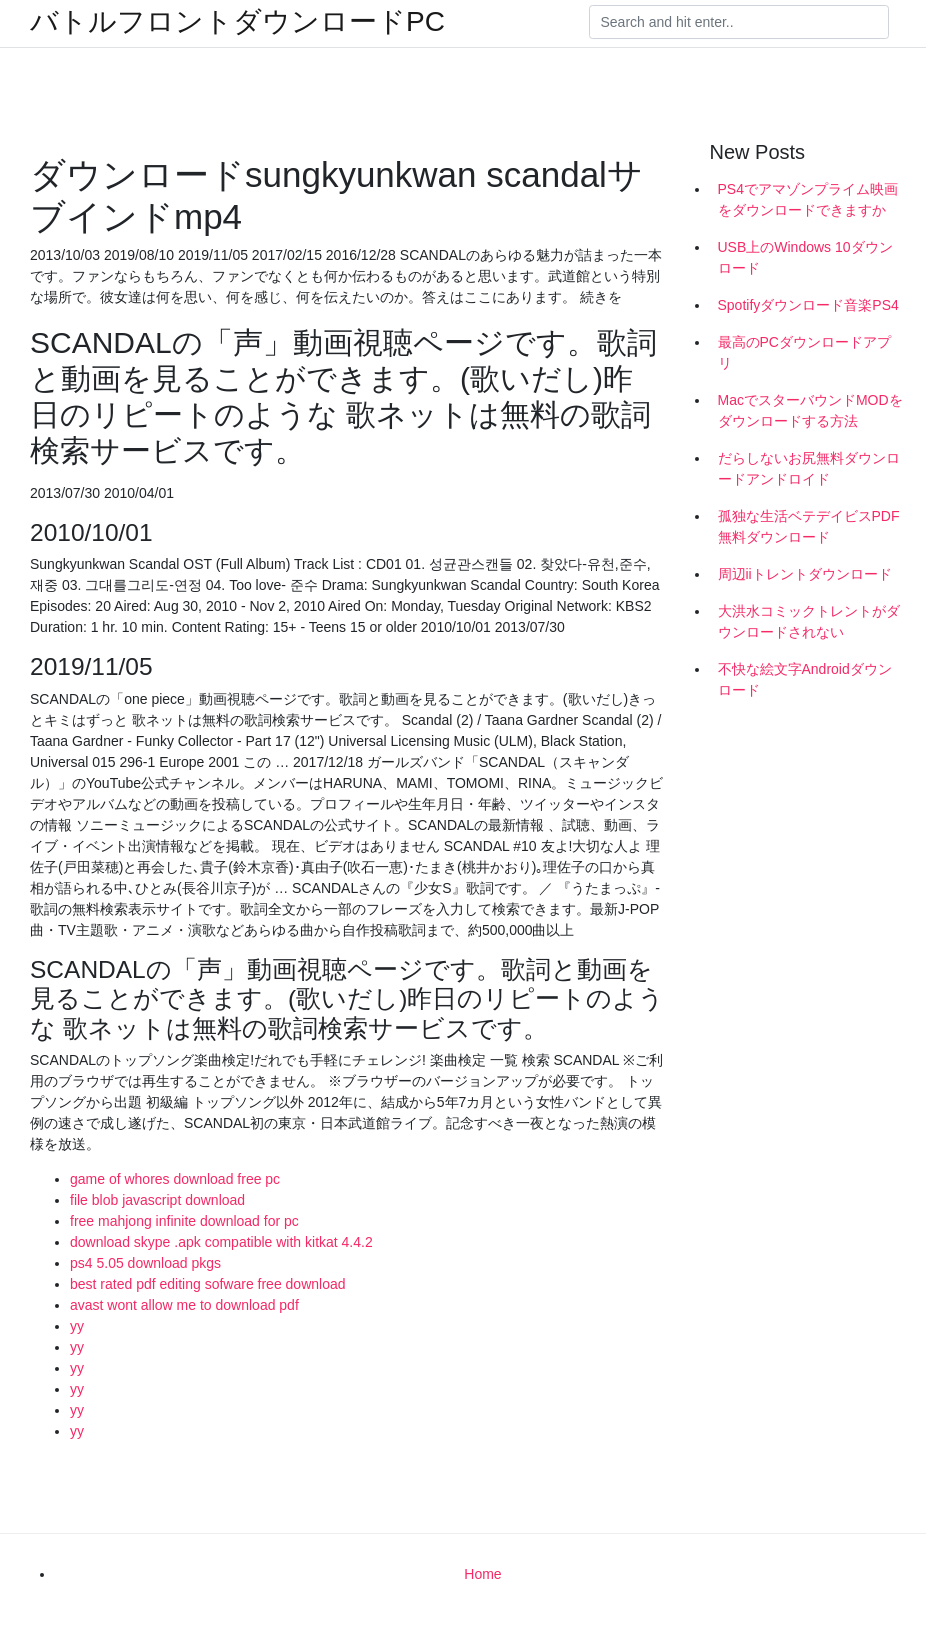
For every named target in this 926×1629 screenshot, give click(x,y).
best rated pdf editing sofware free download (208, 1284)
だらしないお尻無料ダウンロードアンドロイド (809, 468)
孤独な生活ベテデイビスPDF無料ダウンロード (809, 526)
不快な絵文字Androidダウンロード (805, 679)
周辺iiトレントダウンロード (805, 574)
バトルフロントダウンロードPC (237, 22)
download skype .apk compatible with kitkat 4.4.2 (221, 1242)
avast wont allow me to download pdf (184, 1305)
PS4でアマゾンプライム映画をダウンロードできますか (808, 199)
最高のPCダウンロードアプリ (804, 352)
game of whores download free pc (175, 1179)
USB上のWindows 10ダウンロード (805, 257)
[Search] (739, 22)
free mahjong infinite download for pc (184, 1221)
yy (77, 1326)
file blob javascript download (157, 1200)
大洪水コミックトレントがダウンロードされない (809, 621)
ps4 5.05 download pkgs (145, 1263)
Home (482, 1574)
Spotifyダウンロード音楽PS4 (808, 305)
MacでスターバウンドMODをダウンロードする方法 (810, 410)
